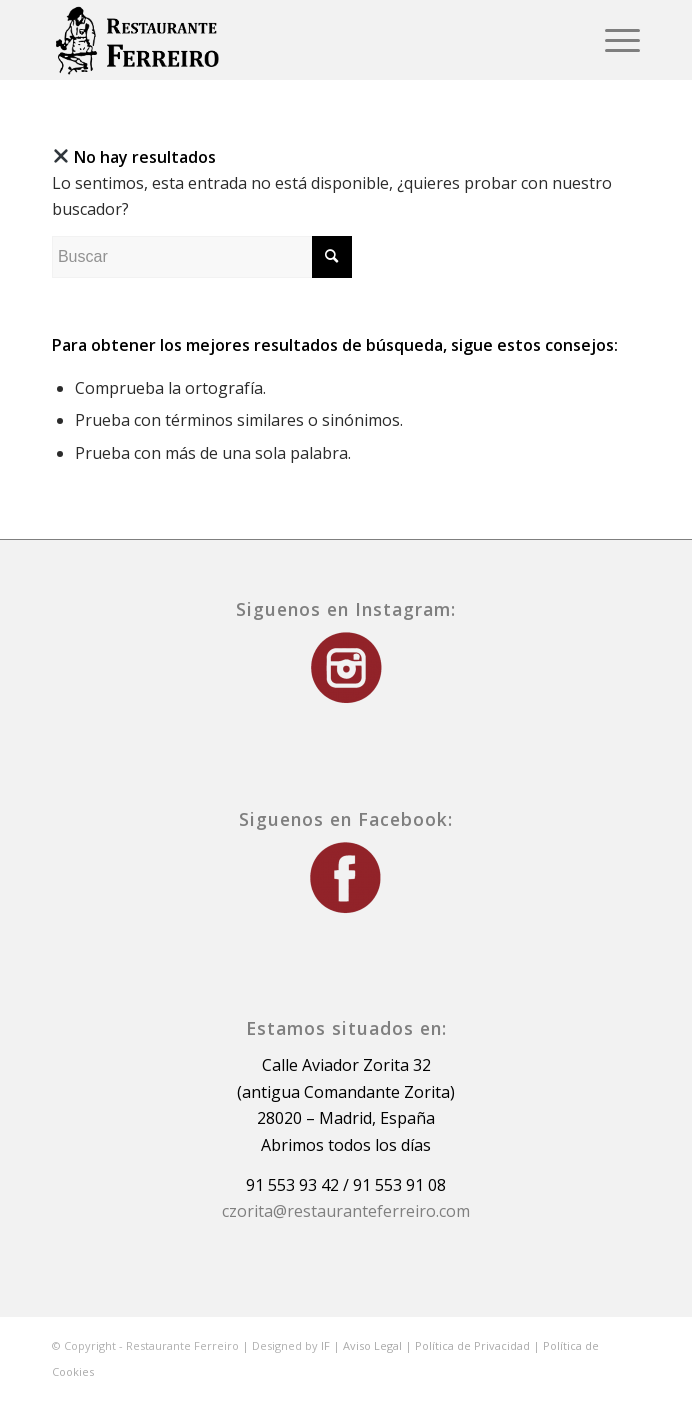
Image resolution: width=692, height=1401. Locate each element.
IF (325, 1345)
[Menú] (612, 40)
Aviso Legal (372, 1345)
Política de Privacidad (472, 1345)
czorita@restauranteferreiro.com (346, 1211)
